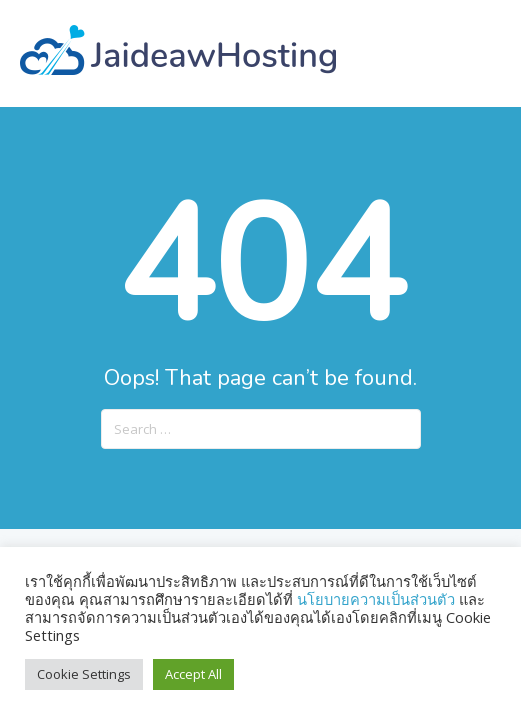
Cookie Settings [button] (84, 674)
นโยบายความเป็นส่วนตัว (378, 599)
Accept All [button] (193, 674)
